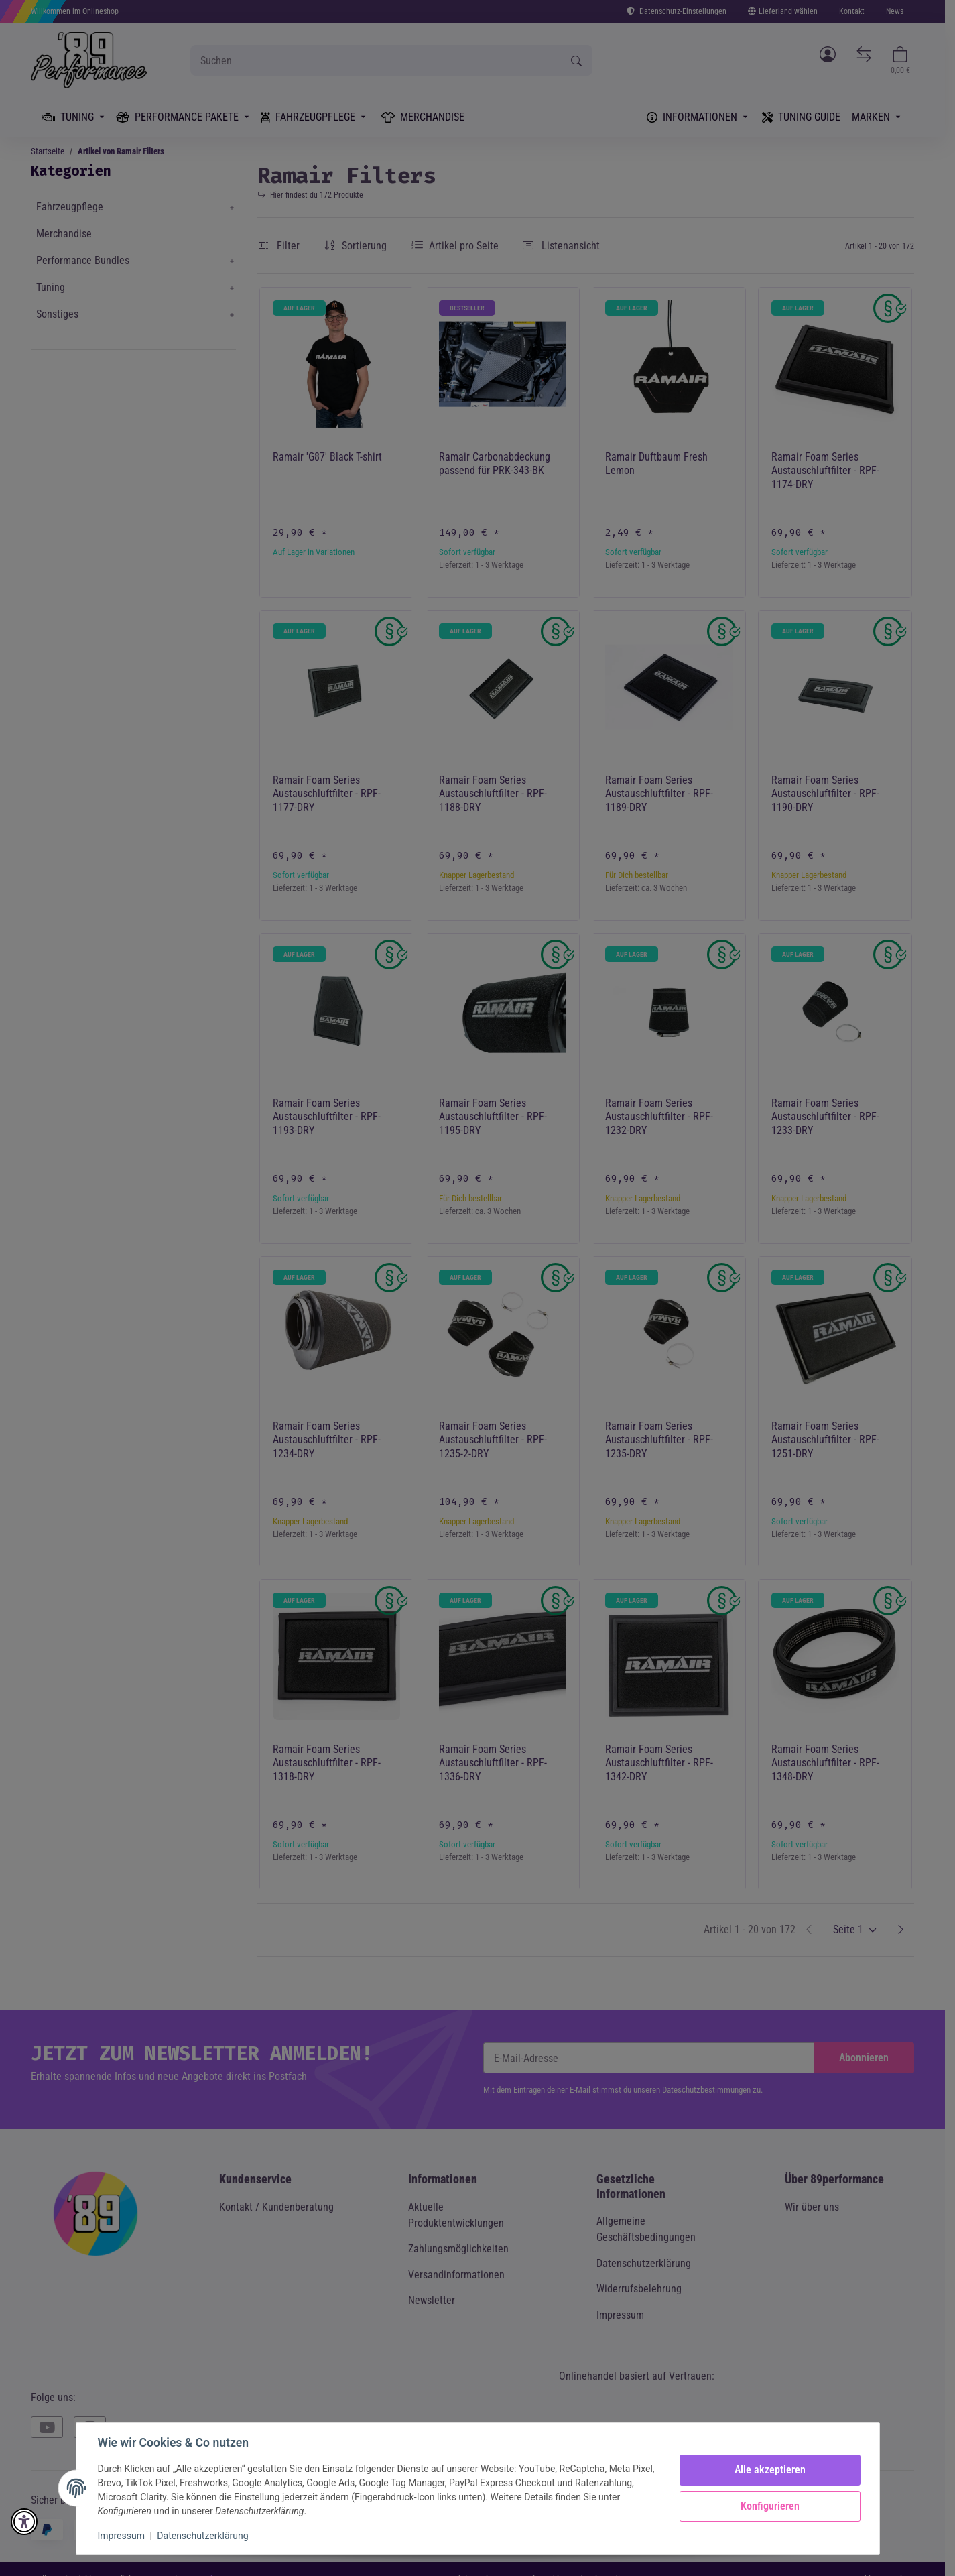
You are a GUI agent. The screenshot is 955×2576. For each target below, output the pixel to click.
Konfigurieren (770, 2506)
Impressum (121, 2535)
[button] (24, 2521)
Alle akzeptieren (770, 2469)
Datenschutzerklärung (202, 2535)
